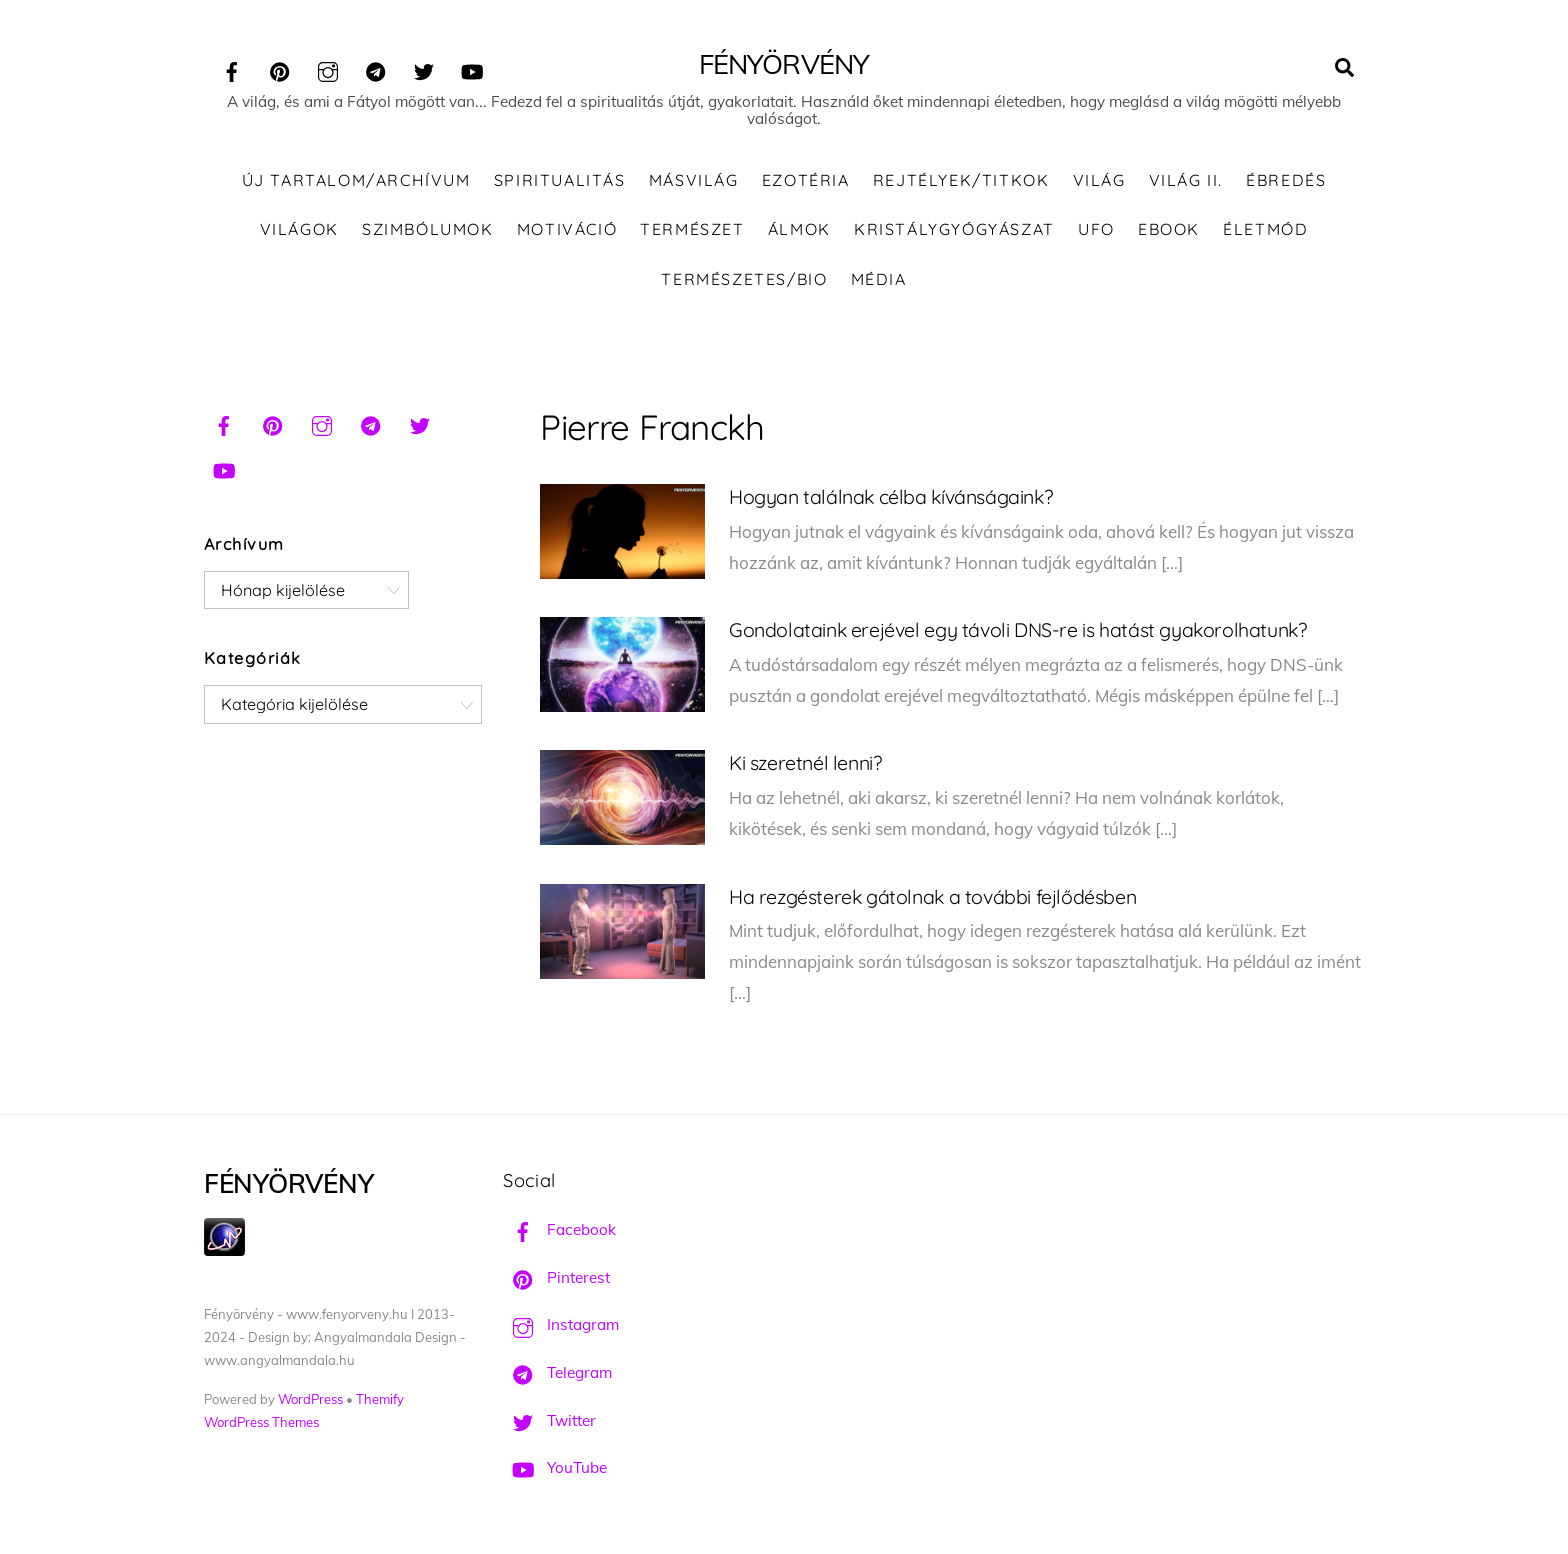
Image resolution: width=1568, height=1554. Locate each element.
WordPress (310, 1399)
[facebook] (232, 68)
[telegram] (376, 68)
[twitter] (424, 68)
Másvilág (694, 180)
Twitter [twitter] (549, 1420)
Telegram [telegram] (557, 1372)
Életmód (1265, 229)
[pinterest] (280, 68)
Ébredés (1286, 180)
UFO (1096, 229)
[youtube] (472, 68)
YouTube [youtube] (555, 1467)
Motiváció (567, 229)
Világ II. (1186, 180)
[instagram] (328, 68)
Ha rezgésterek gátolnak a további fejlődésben (932, 896)
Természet (692, 229)
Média (879, 279)
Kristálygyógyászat (954, 229)
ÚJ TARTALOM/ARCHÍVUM (356, 180)
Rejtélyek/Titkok (961, 180)
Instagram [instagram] (561, 1324)
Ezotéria (806, 180)
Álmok (799, 229)
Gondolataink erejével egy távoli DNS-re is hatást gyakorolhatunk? (1018, 629)
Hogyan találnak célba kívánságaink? (890, 496)
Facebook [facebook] (559, 1229)
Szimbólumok (428, 229)
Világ (1099, 180)
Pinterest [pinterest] (556, 1277)
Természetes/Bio (744, 279)
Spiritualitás (560, 180)
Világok (299, 229)
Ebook (1169, 229)
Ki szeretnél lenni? (805, 762)
